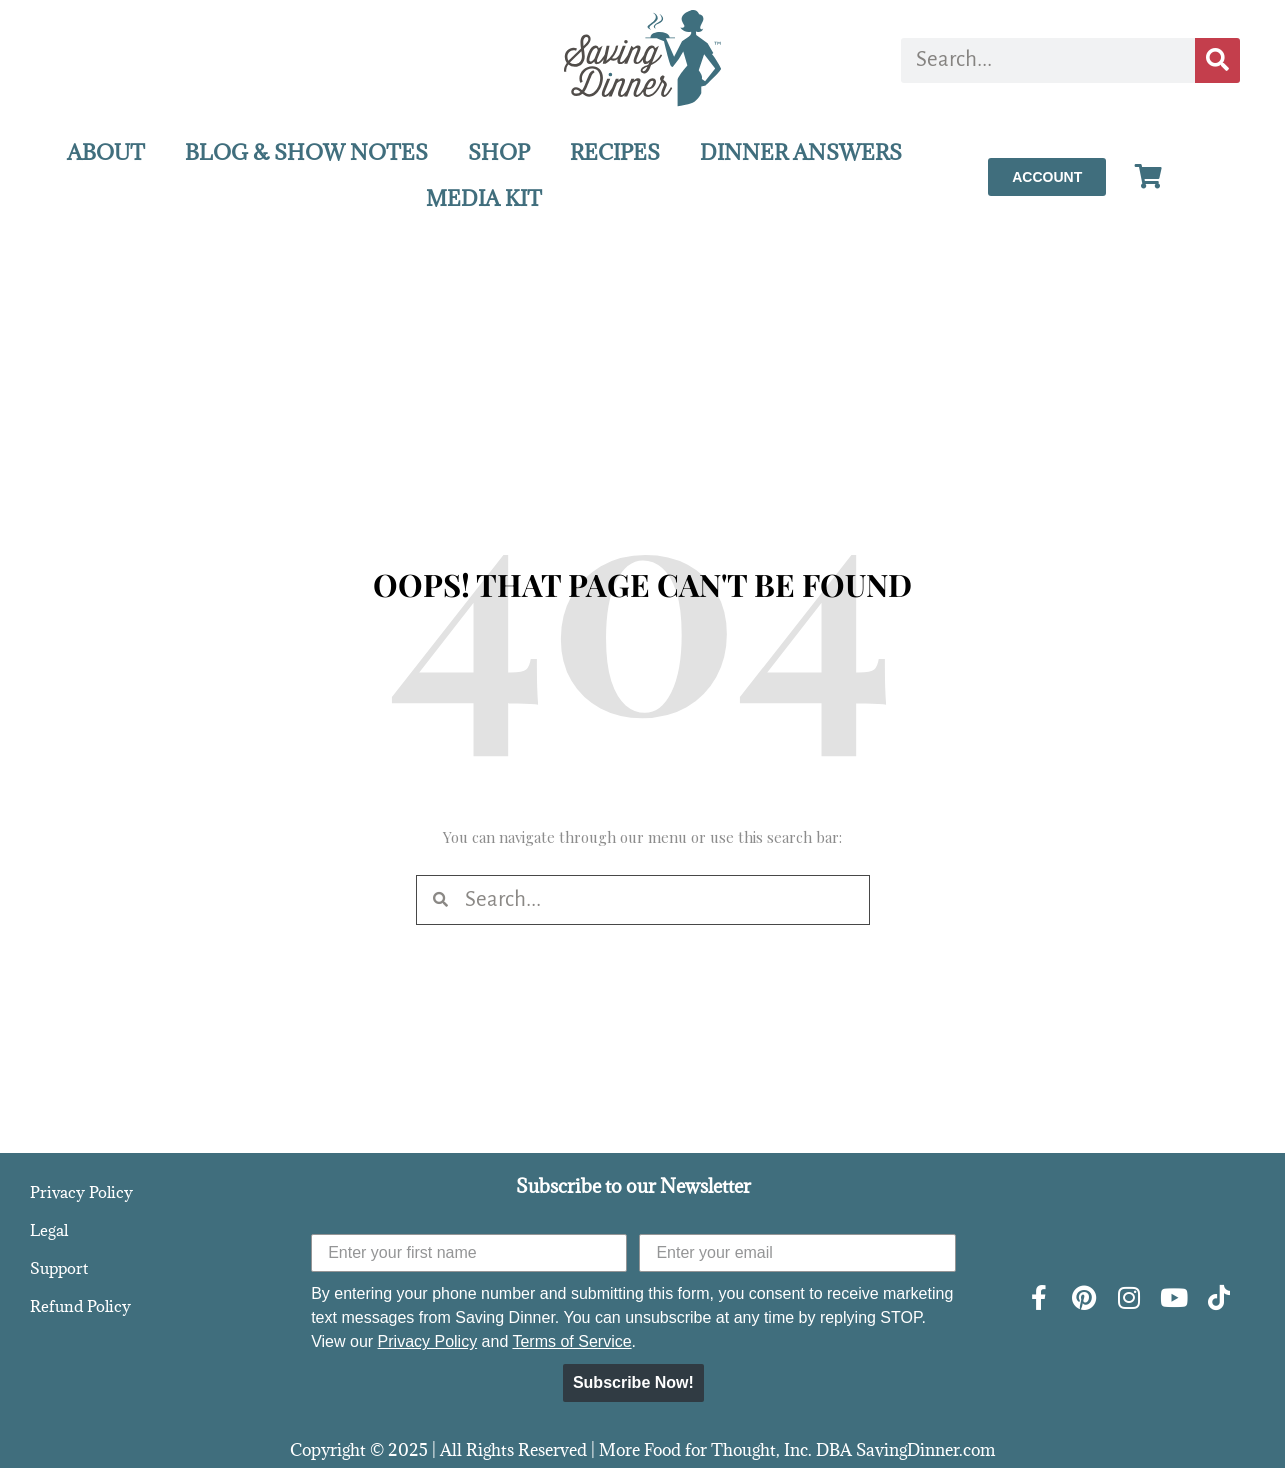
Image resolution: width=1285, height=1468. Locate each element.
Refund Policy (80, 1306)
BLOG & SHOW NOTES (306, 152)
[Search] (1217, 60)
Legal (49, 1230)
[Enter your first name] (469, 1253)
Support (59, 1268)
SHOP (499, 152)
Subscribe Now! (633, 1382)
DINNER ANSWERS (801, 152)
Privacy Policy (81, 1192)
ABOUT (106, 152)
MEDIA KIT (484, 198)
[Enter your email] (797, 1253)
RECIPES (615, 152)
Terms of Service (571, 1341)
